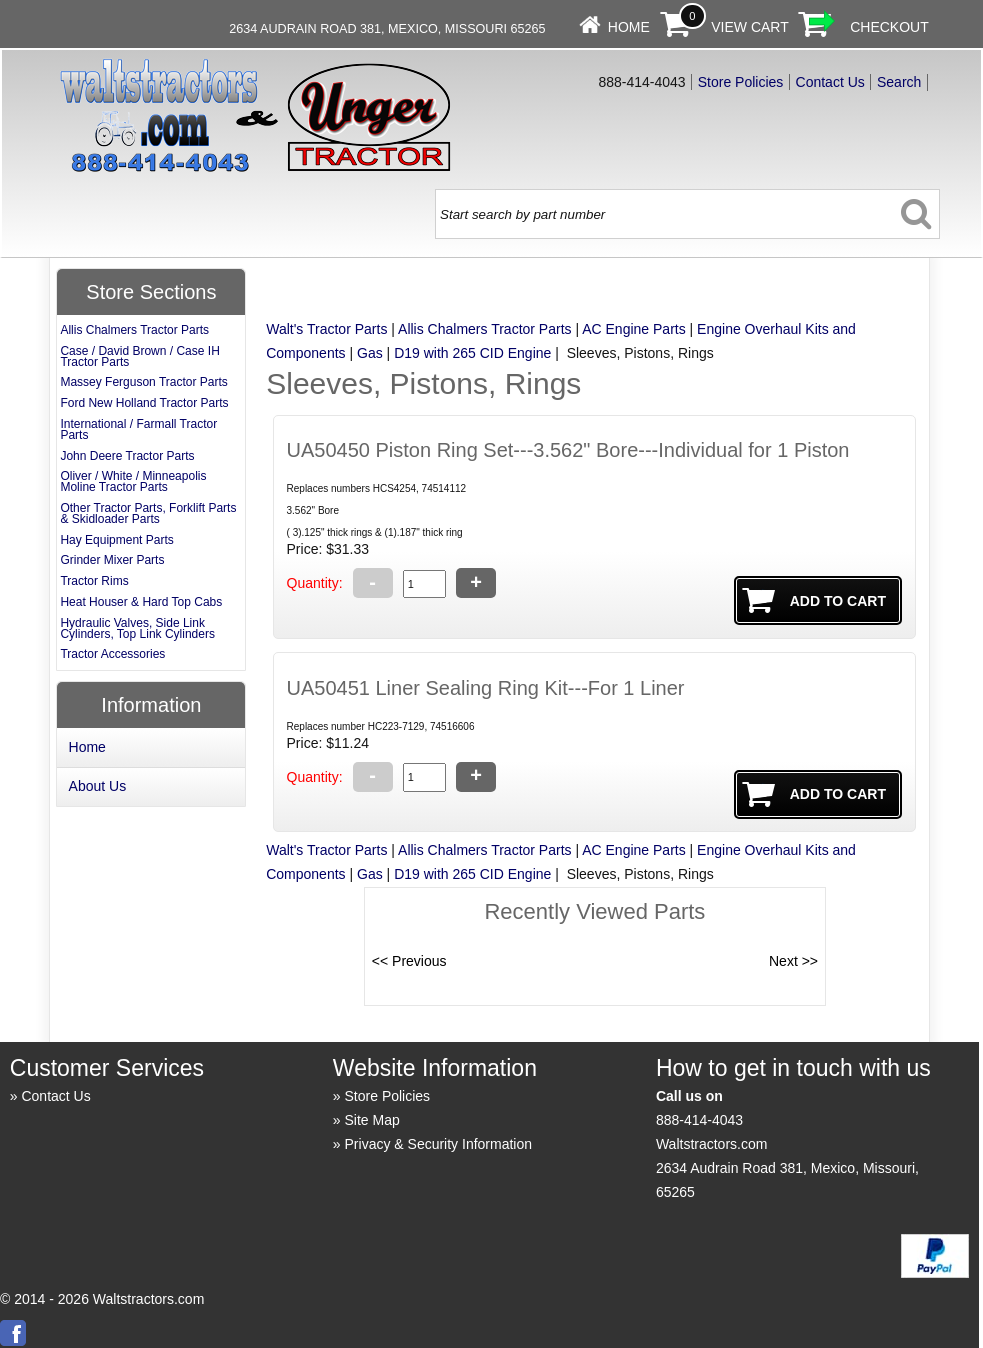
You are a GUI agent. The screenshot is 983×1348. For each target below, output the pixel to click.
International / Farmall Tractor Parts (138, 429)
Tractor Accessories (112, 654)
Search (899, 82)
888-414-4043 (699, 1120)
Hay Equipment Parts (116, 540)
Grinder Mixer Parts (112, 560)
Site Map (372, 1120)
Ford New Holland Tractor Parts (144, 403)
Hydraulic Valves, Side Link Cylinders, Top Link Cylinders (137, 628)
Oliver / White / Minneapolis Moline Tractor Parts (133, 481)
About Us (98, 786)
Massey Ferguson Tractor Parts (143, 382)
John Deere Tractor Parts (127, 456)
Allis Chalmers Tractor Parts (484, 329)
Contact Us (830, 82)
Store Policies (741, 82)
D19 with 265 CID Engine (472, 353)
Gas (370, 353)
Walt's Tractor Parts (326, 329)
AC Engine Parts (634, 329)
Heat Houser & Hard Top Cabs (141, 602)
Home (629, 27)
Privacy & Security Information (439, 1144)
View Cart (750, 27)
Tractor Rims (94, 581)
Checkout (889, 27)
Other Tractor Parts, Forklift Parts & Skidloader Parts (148, 513)
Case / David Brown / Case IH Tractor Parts (139, 356)
